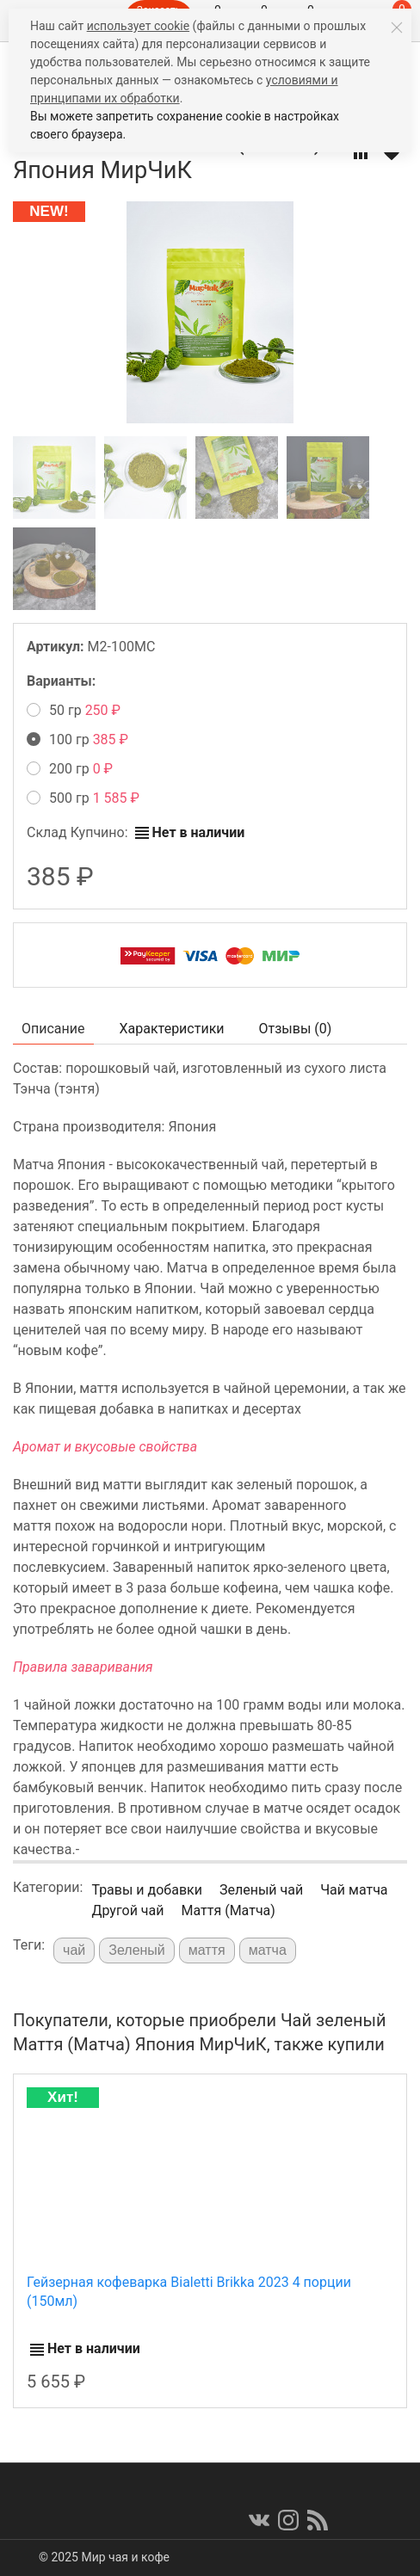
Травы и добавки (146, 1890)
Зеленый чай (261, 1890)
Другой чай (127, 1910)
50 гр (73, 710)
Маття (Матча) (228, 1910)
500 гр (83, 798)
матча (268, 1950)
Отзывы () (295, 1028)
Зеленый (136, 1950)
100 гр (77, 739)
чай (74, 1950)
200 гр (70, 769)
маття (206, 1950)
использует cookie (138, 26)
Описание (53, 1028)
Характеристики (172, 1028)
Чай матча (353, 1890)
